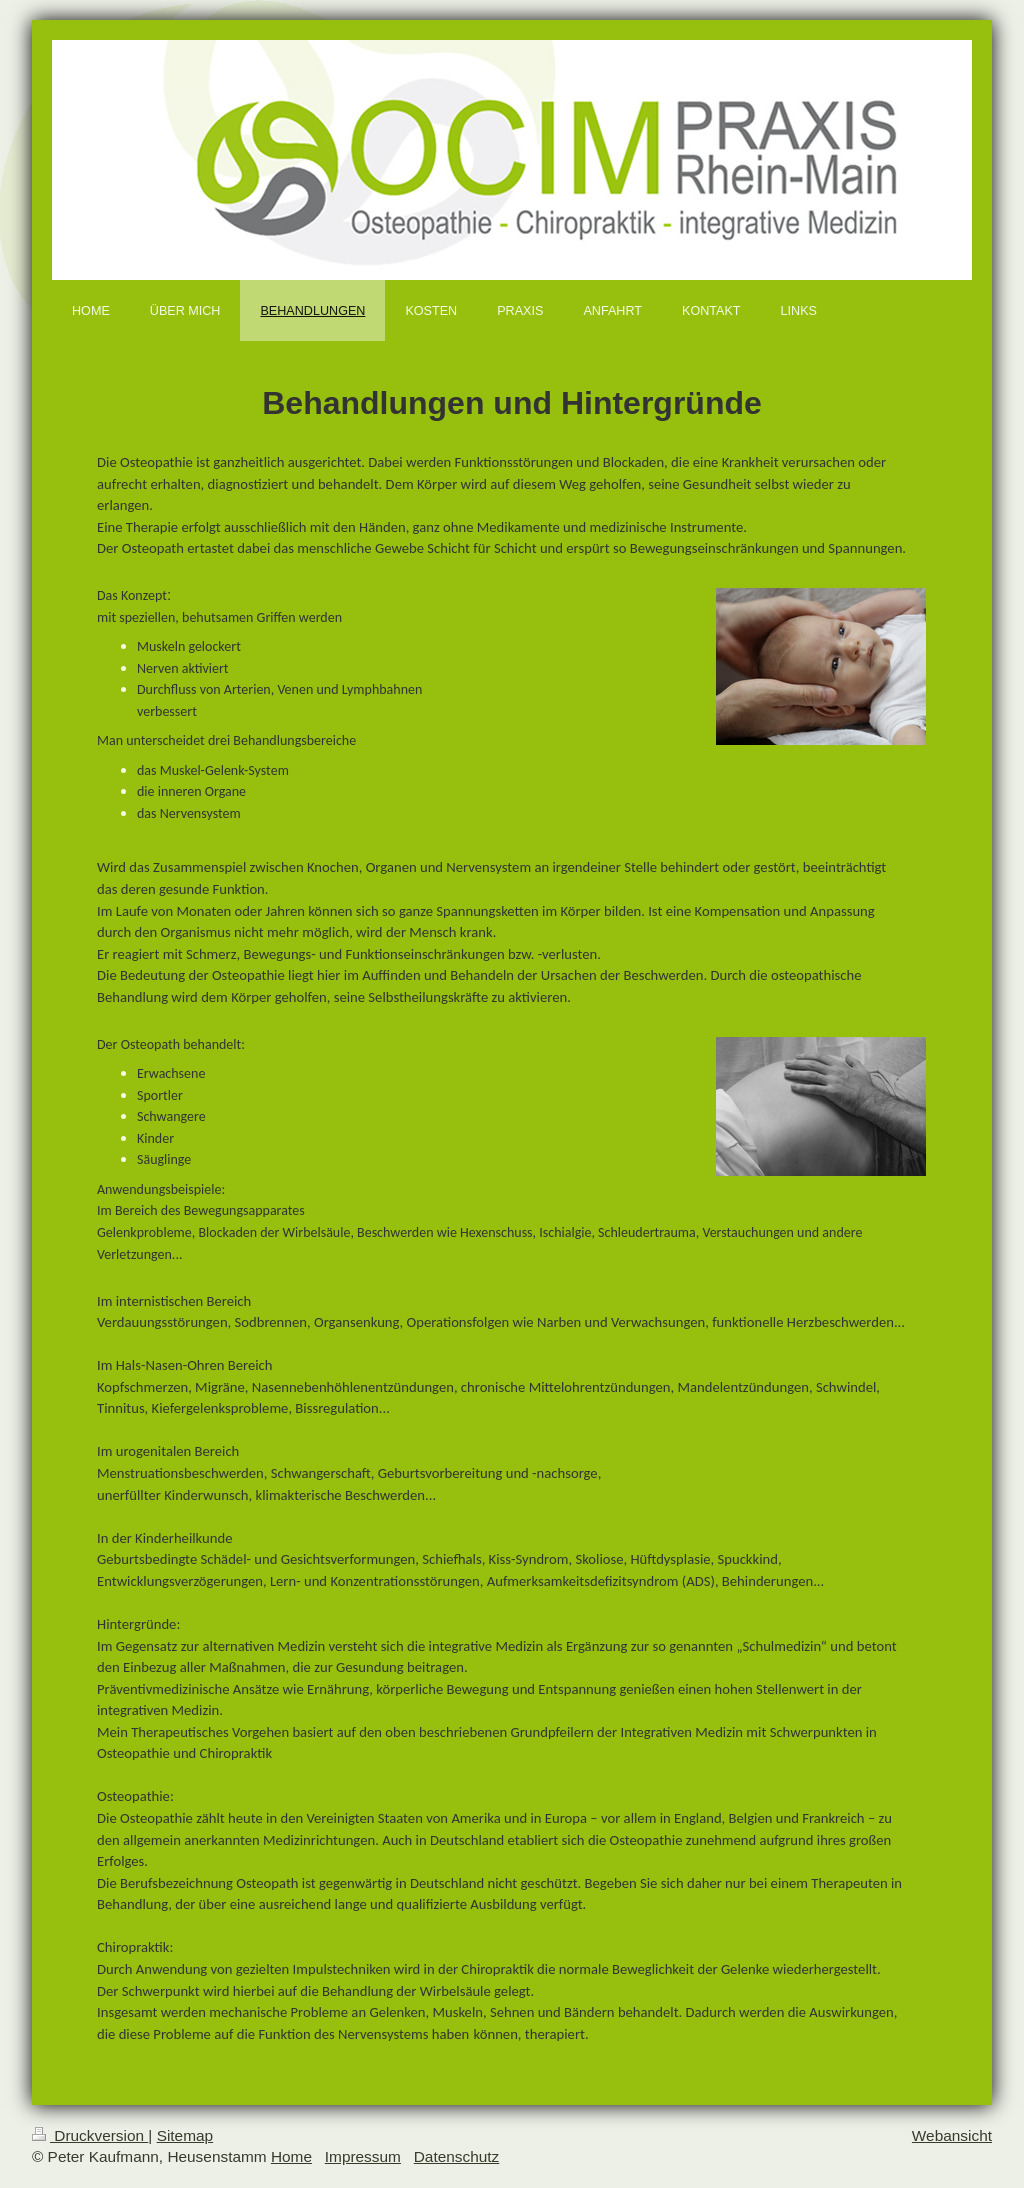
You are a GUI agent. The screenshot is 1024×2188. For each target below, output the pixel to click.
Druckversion (90, 2135)
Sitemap (185, 2135)
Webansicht (952, 2135)
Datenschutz (457, 2156)
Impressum (363, 2156)
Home (291, 2156)
